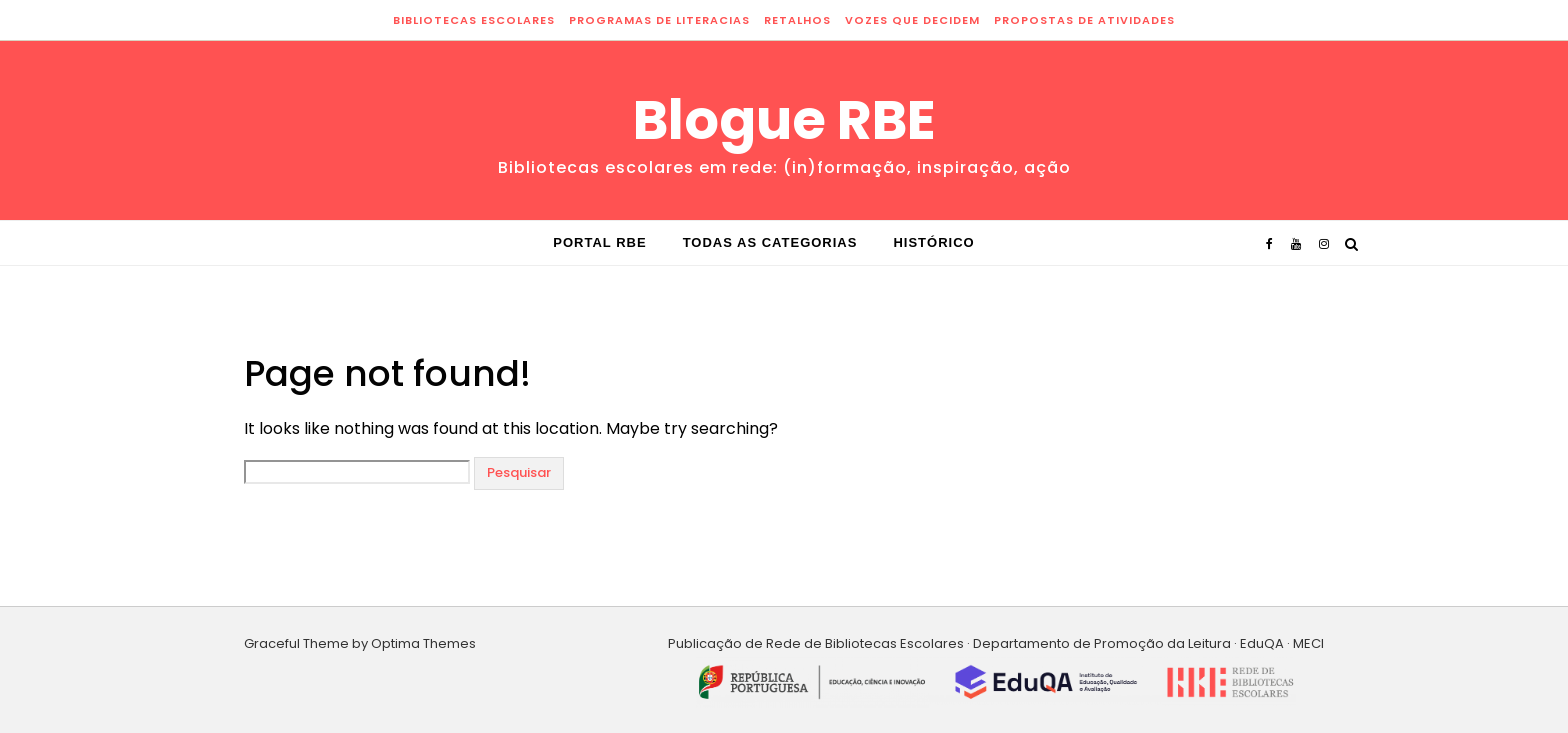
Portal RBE (599, 242)
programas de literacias (659, 20)
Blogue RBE (784, 120)
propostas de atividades (1084, 20)
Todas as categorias (770, 242)
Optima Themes (423, 643)
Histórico (933, 242)
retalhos (797, 20)
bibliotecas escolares (474, 20)
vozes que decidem (912, 20)
